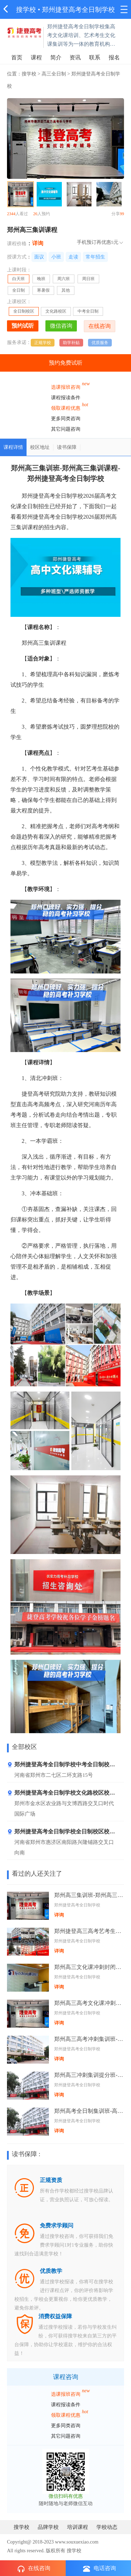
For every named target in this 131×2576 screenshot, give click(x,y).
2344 (11, 213)
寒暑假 (43, 290)
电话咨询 (99, 2568)
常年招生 (95, 257)
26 (35, 213)
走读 (73, 257)
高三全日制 (54, 73)
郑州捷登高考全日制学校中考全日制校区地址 (61, 1765)
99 (122, 213)
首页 (16, 57)
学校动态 (106, 2527)
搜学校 (26, 9)
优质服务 (100, 342)
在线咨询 (33, 2568)
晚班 (41, 278)
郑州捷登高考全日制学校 (78, 9)
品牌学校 (48, 2527)
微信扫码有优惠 (66, 2496)
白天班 (20, 279)
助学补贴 (71, 342)
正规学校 (42, 342)
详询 (37, 243)
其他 (65, 290)
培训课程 (77, 2527)
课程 (36, 57)
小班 (56, 257)
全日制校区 (23, 311)
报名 (114, 57)
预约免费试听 (65, 363)
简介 (55, 57)
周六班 (63, 278)
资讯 (75, 57)
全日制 (18, 290)
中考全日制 (88, 311)
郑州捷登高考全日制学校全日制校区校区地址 (61, 1833)
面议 (39, 257)
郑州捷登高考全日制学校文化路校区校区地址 (61, 1794)
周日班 (88, 278)
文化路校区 (55, 311)
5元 (114, 242)
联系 (94, 57)
